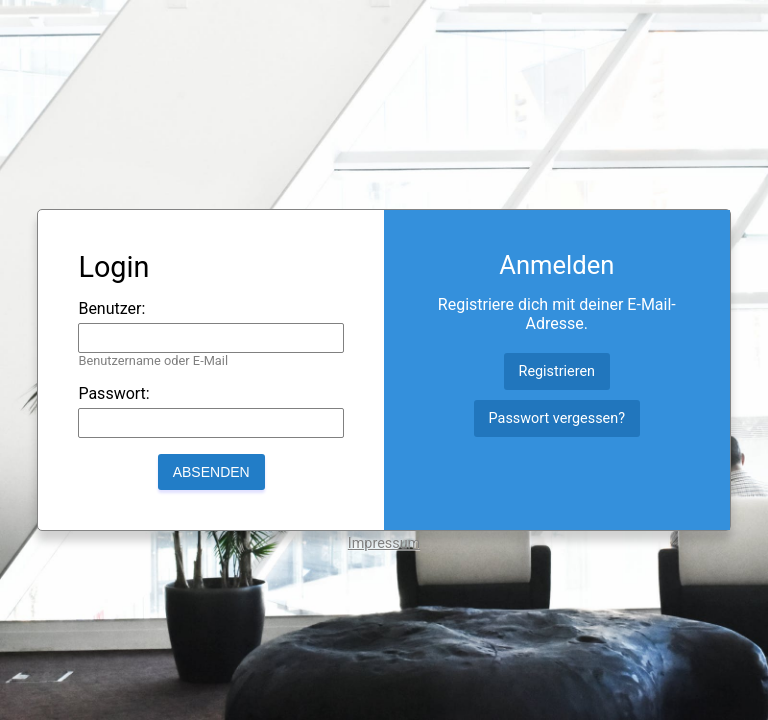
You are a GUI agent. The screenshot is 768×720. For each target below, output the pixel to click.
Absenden (211, 472)
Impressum (384, 543)
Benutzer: (111, 308)
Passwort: (113, 393)
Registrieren (557, 371)
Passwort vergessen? (557, 418)
